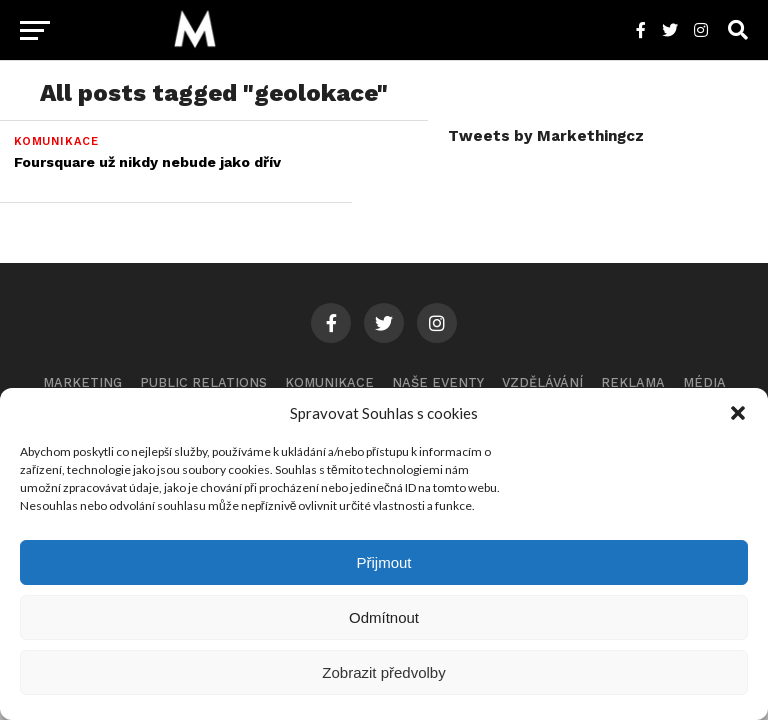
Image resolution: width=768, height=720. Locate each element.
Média (704, 382)
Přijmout (383, 562)
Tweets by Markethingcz (546, 136)
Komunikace (329, 382)
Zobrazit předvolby (383, 672)
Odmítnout (384, 617)
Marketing (82, 382)
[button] (738, 413)
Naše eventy (438, 382)
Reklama (633, 382)
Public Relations (203, 382)
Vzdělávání (542, 382)
